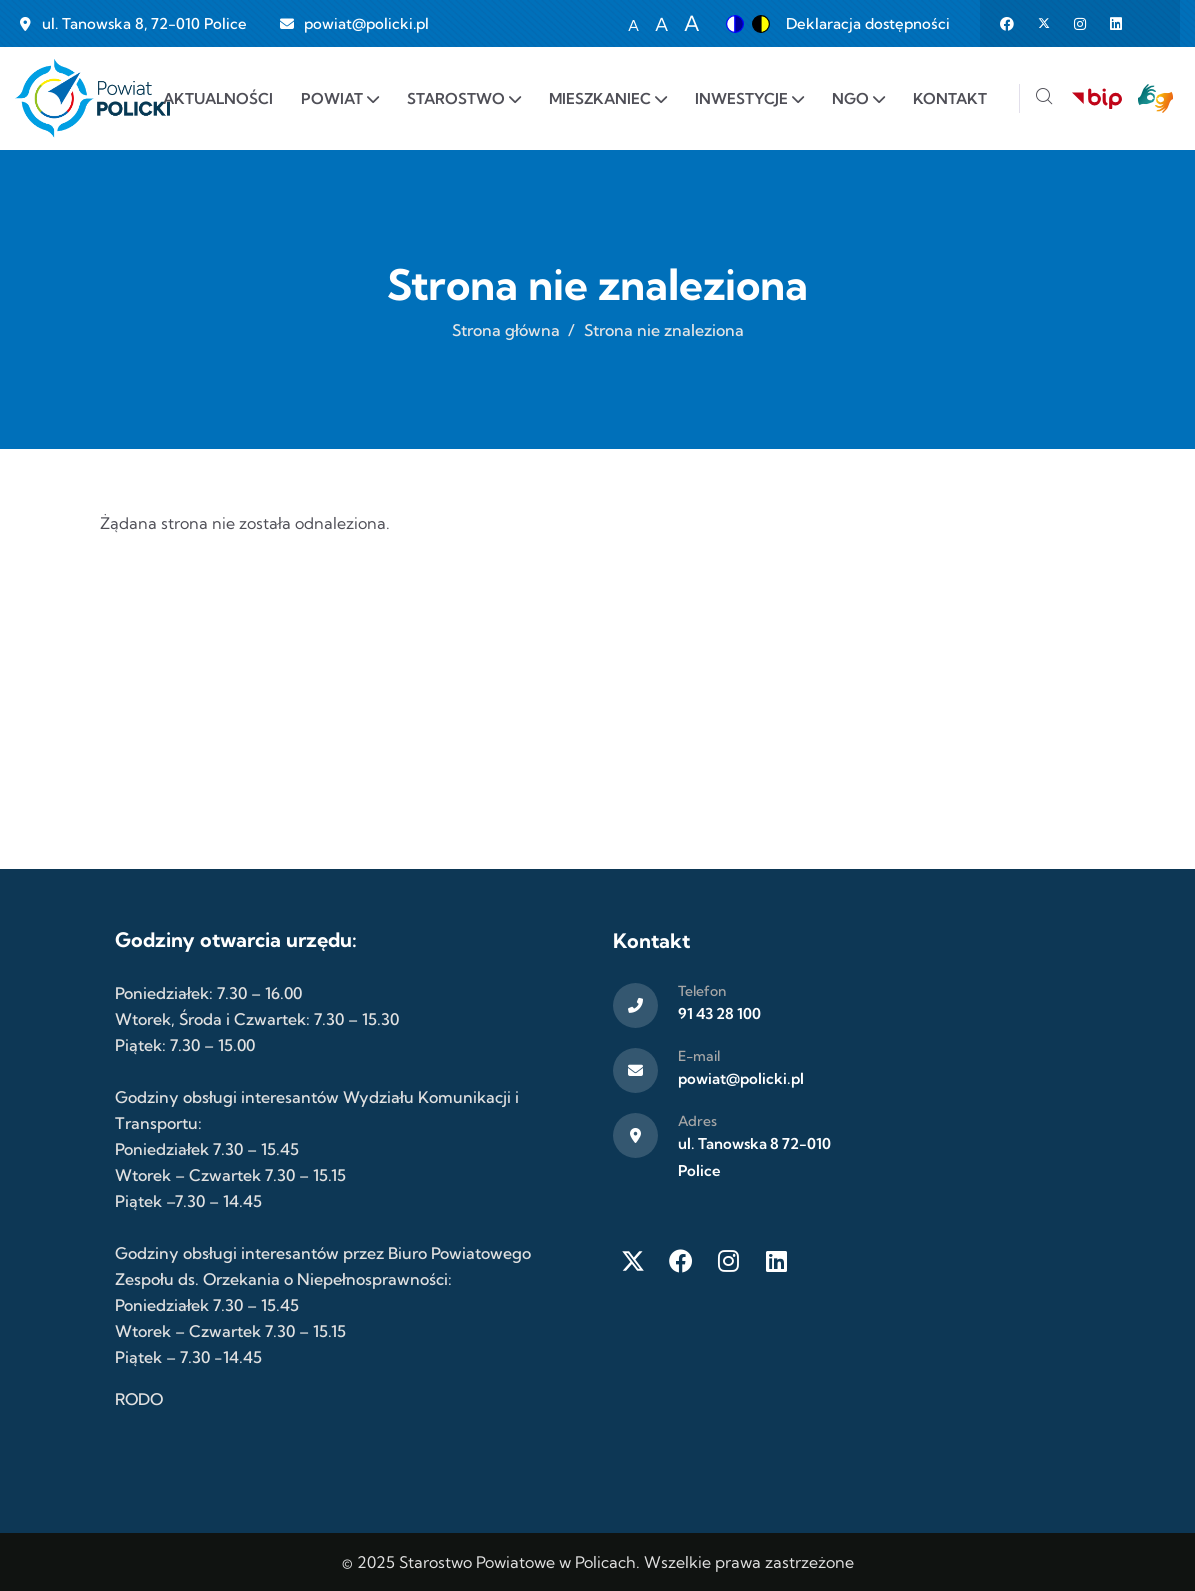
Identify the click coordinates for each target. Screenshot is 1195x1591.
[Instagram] (729, 1261)
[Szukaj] (1044, 98)
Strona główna (506, 330)
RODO (139, 1399)
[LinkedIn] (777, 1261)
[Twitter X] (633, 1261)
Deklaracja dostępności (868, 23)
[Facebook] (681, 1261)
